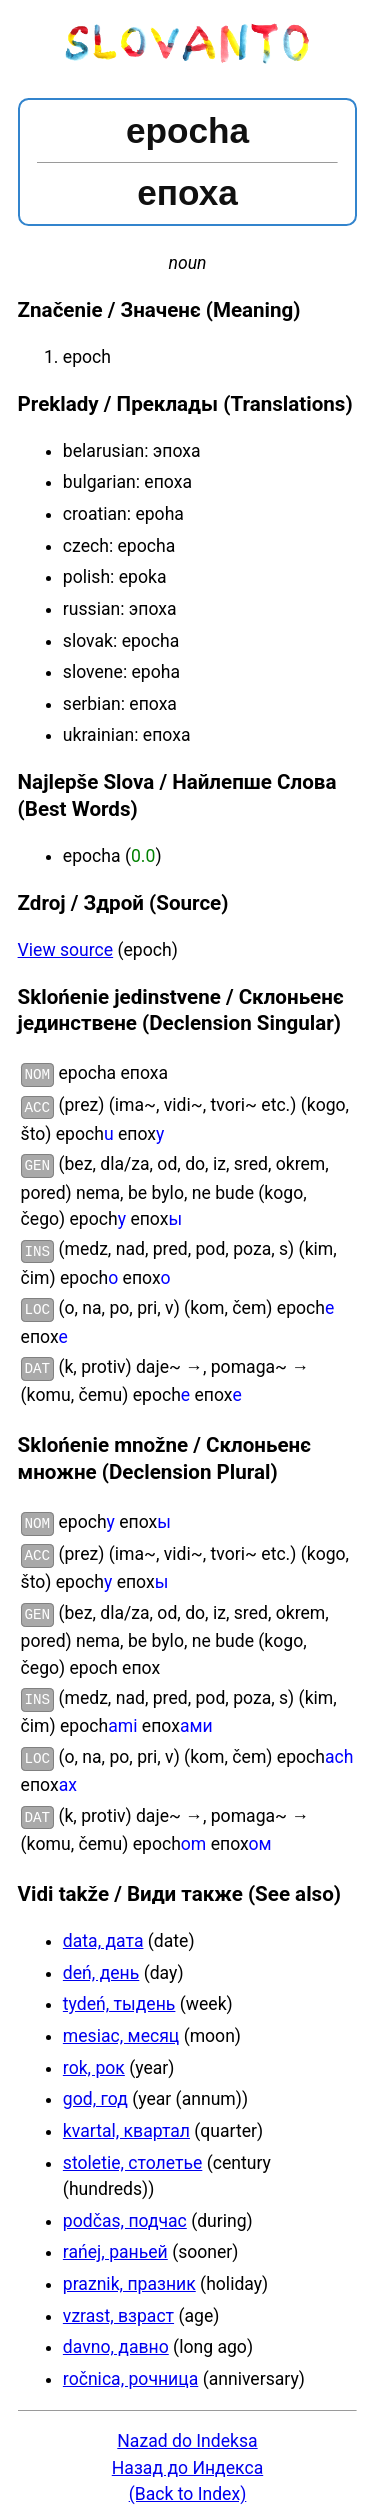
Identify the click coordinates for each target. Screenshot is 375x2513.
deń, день (101, 1961)
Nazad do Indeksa (187, 2429)
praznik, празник (129, 2272)
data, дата (103, 1929)
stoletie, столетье (132, 2151)
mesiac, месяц (121, 2024)
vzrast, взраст (118, 2304)
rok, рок (94, 2056)
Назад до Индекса (187, 2456)
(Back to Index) (188, 2482)
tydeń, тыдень (119, 1992)
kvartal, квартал (126, 2119)
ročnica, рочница (130, 2367)
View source (66, 950)
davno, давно (116, 2335)
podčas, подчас (125, 2209)
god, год (95, 2087)
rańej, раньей (115, 2240)
